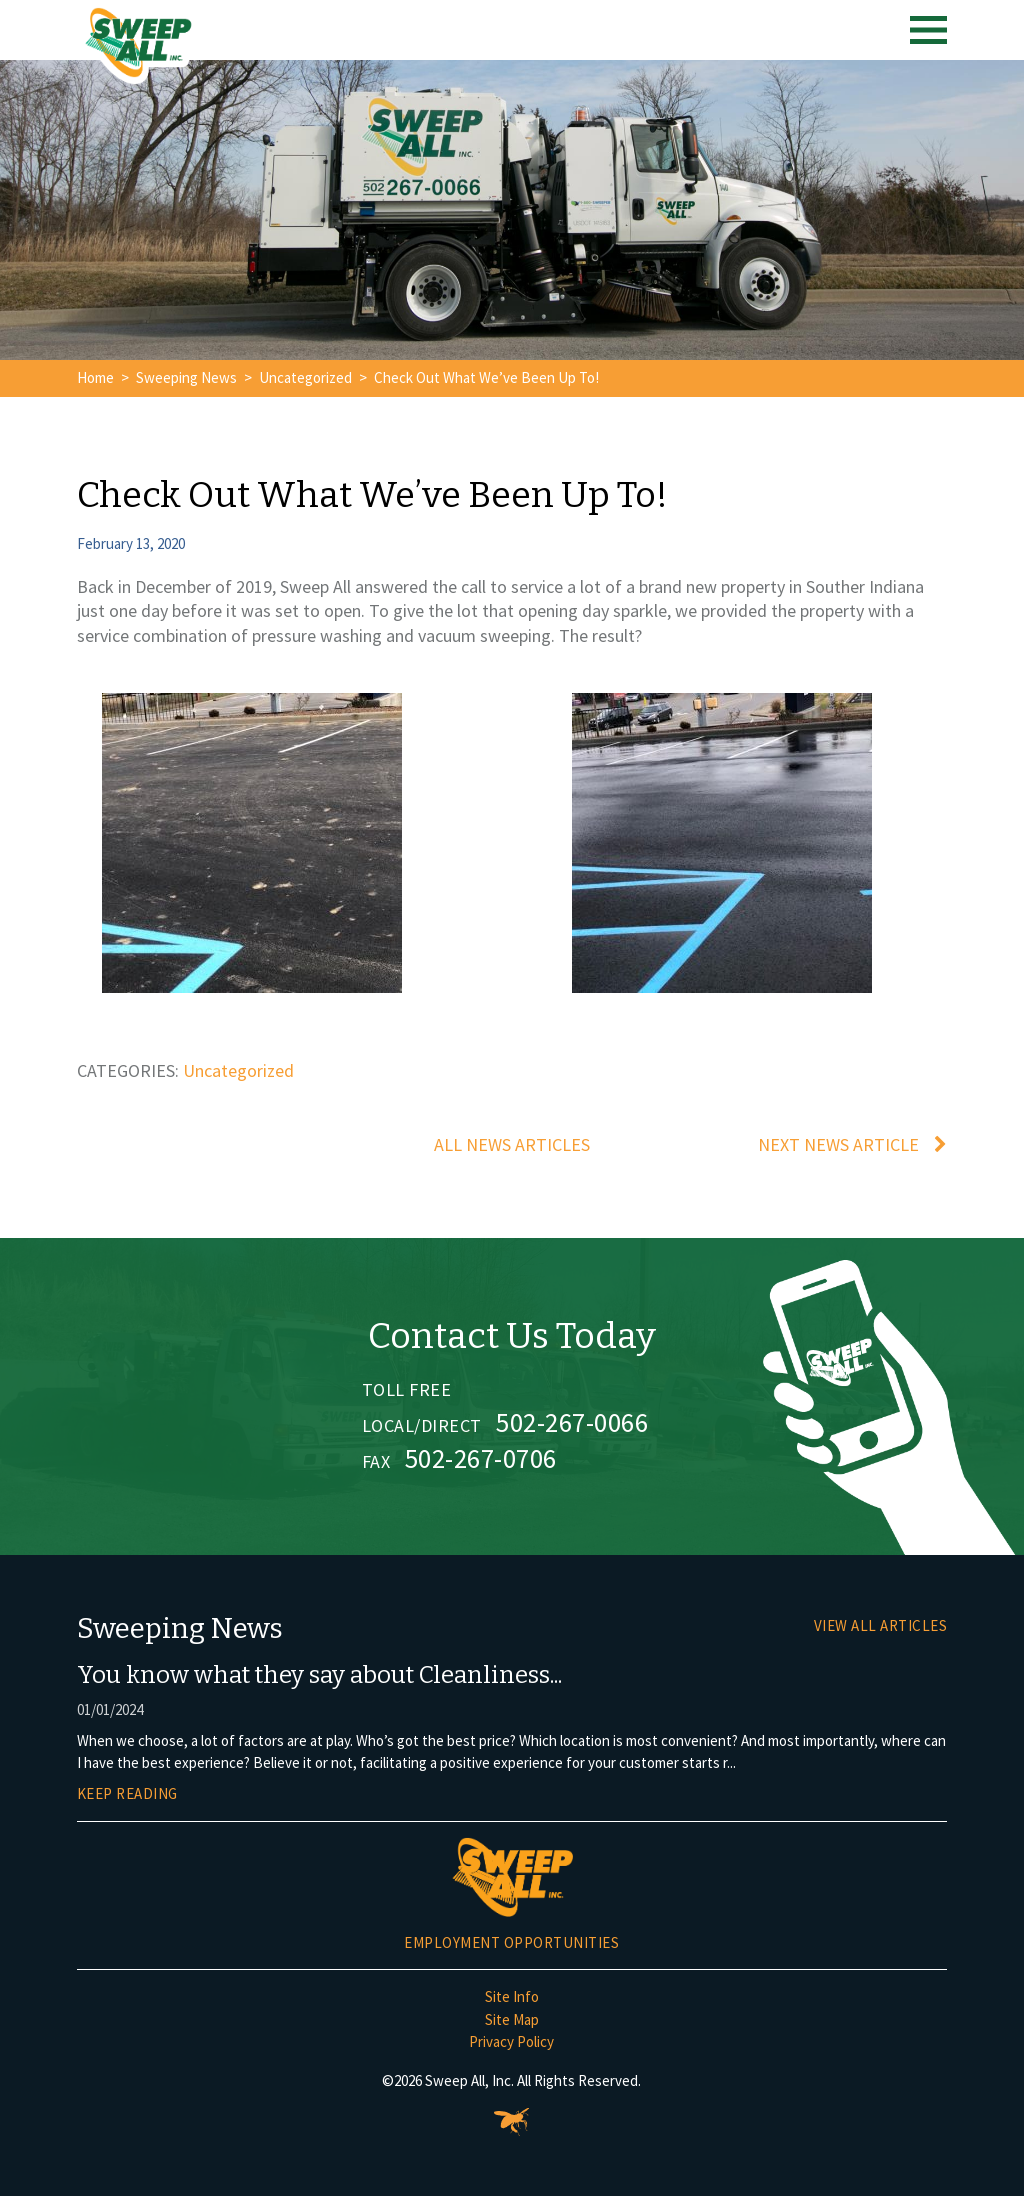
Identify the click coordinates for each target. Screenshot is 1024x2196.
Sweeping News (186, 377)
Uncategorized (305, 377)
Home (95, 377)
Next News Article (838, 1144)
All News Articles (512, 1144)
